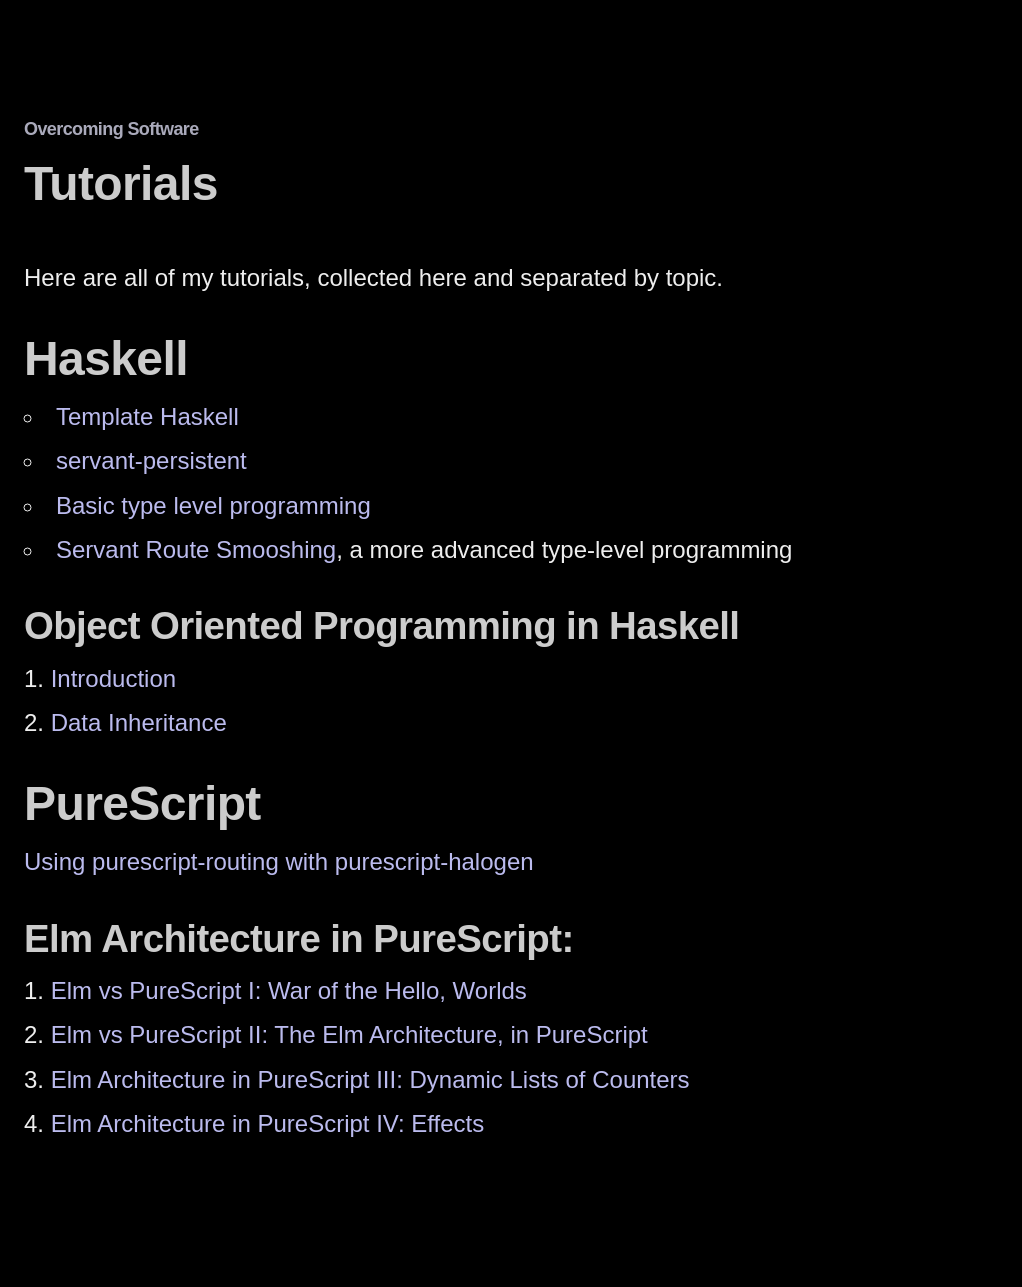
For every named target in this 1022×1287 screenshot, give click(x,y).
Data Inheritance (139, 722)
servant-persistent (151, 460)
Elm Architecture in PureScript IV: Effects (268, 1123)
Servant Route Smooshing (196, 549)
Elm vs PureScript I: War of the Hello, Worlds (289, 990)
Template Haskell (147, 416)
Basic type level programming (213, 505)
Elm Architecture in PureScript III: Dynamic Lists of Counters (370, 1079)
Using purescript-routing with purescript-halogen (279, 861)
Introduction (113, 678)
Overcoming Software (111, 129)
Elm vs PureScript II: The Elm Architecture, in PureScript (349, 1034)
